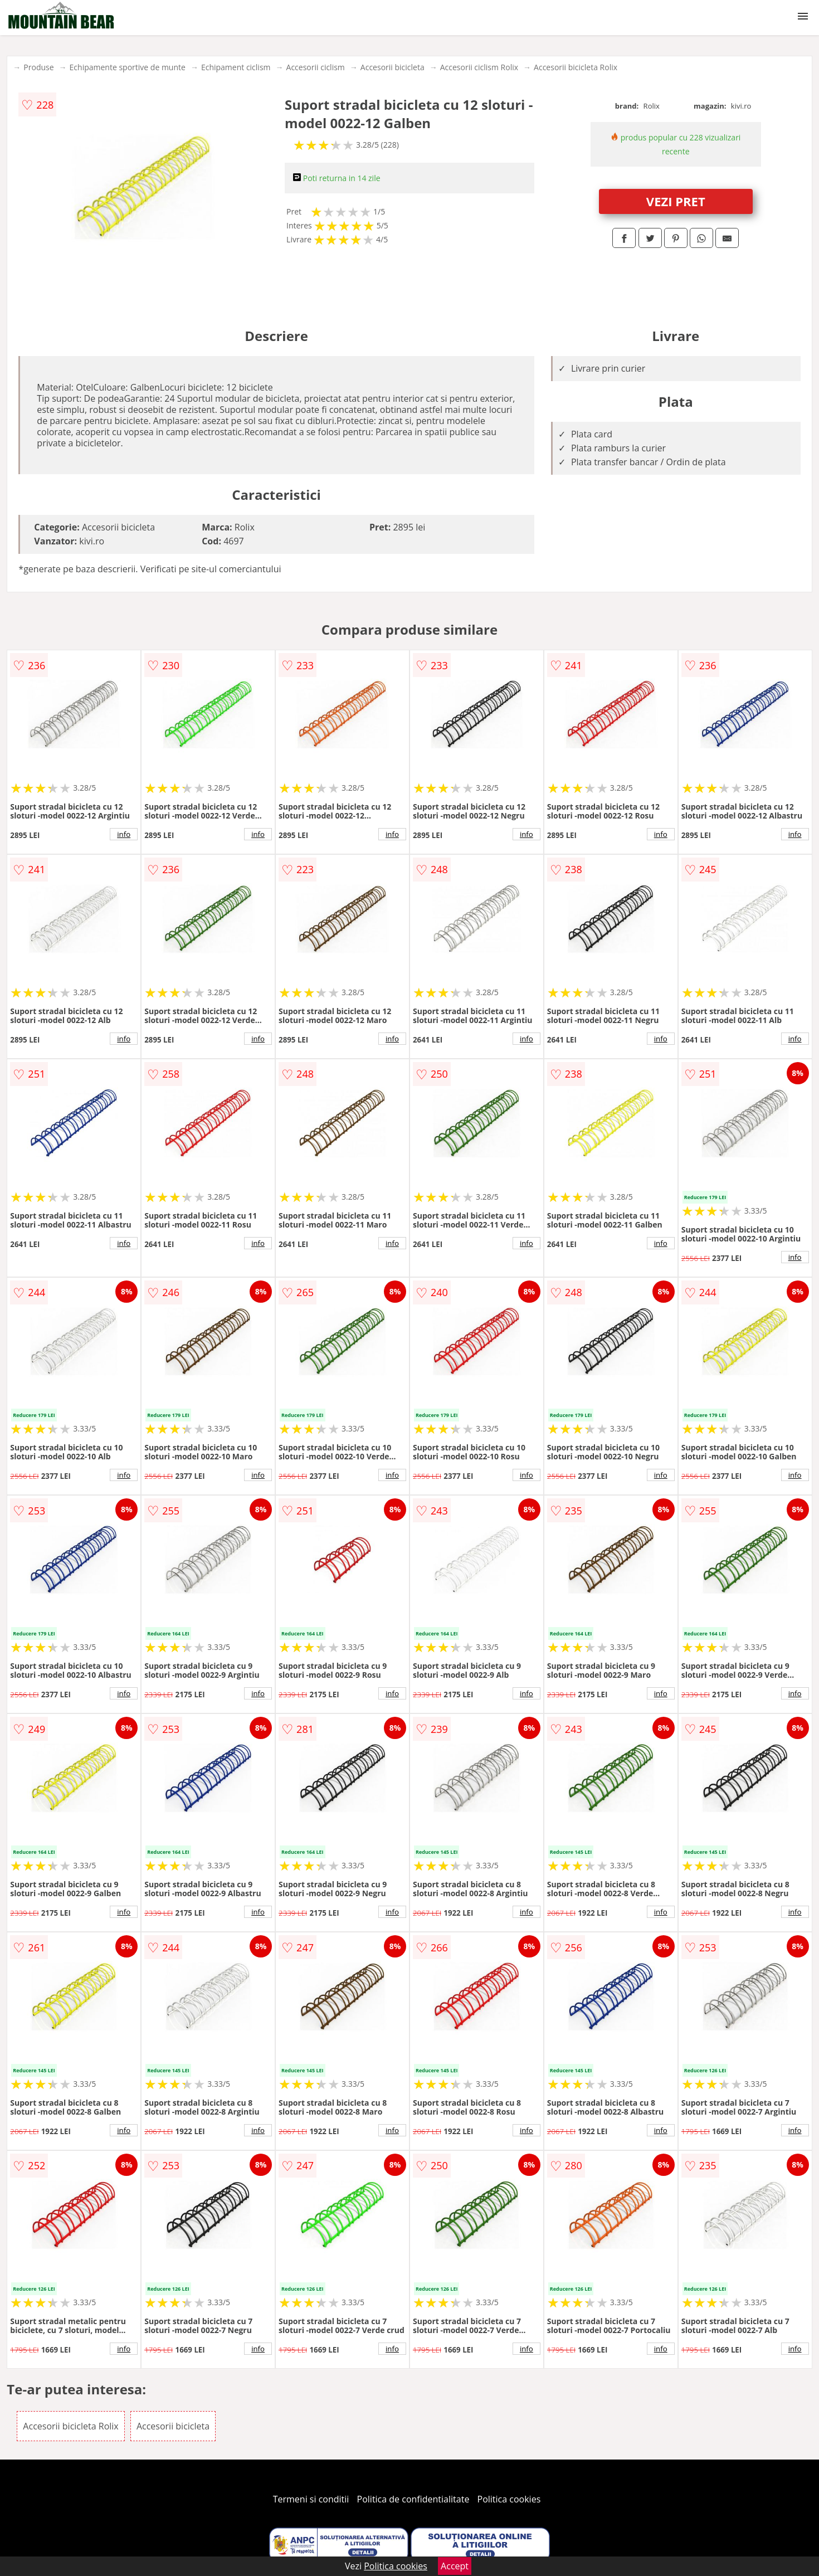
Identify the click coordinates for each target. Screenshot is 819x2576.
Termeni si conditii (311, 2499)
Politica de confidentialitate (413, 2499)
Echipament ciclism (236, 67)
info (123, 834)
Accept (455, 2566)
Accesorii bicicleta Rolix (575, 67)
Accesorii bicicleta (392, 67)
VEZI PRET (675, 201)
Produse (38, 67)
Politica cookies (509, 2499)
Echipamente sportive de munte (128, 67)
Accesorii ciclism (315, 67)
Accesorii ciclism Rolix (479, 67)
